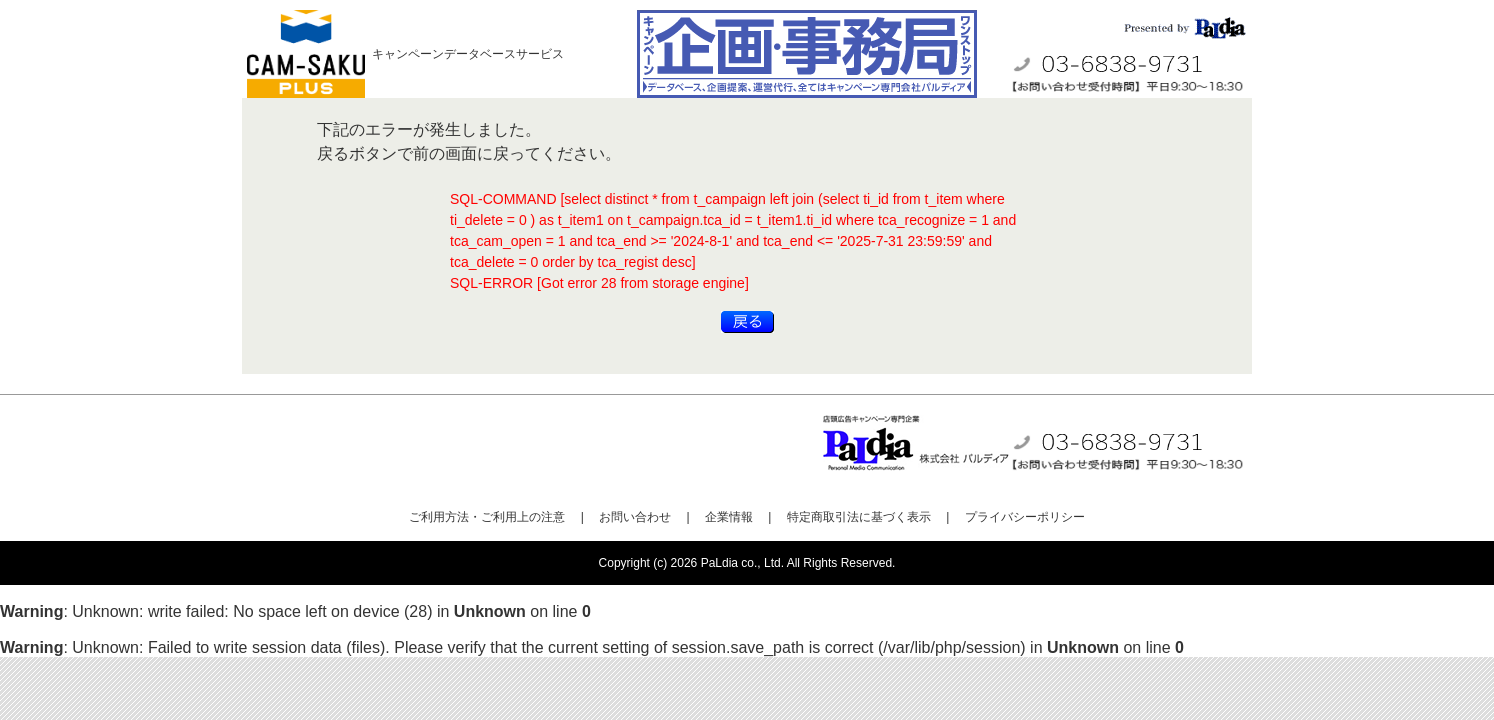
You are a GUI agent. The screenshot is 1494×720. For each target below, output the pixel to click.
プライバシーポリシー (1025, 517)
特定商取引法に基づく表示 (859, 517)
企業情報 (729, 517)
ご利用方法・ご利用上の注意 (487, 517)
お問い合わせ (635, 517)
